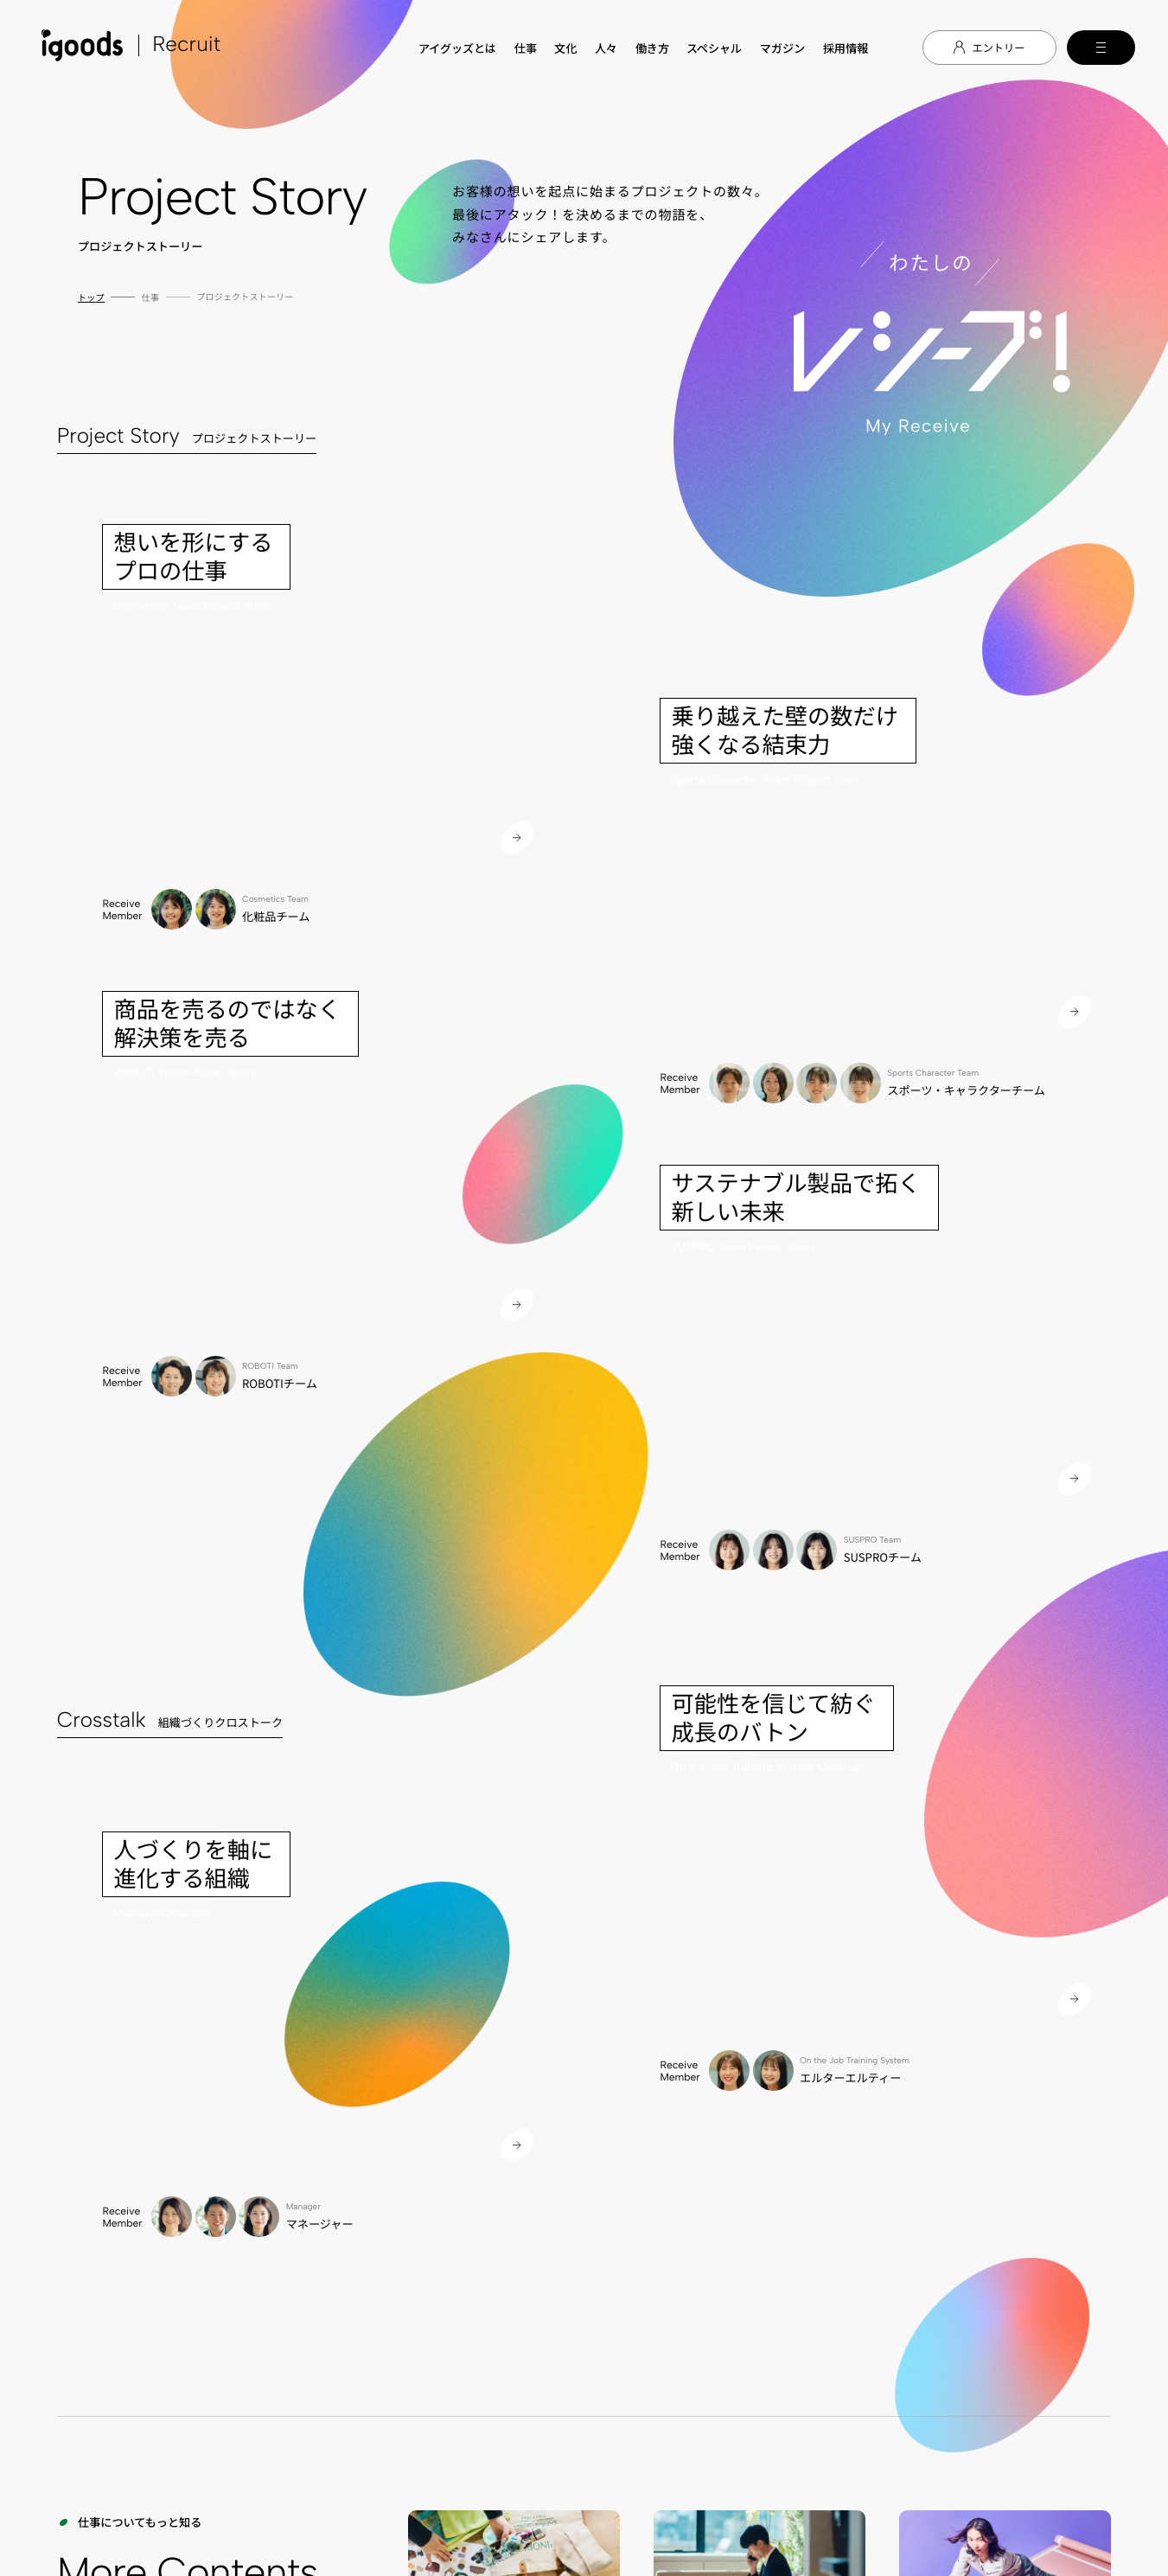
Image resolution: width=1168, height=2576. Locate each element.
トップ (91, 297)
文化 (565, 48)
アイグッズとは (457, 48)
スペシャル (714, 48)
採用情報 (845, 48)
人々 (606, 48)
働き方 (652, 48)
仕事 (525, 48)
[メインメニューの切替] (1101, 47)
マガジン (783, 48)
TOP (335, 1901)
